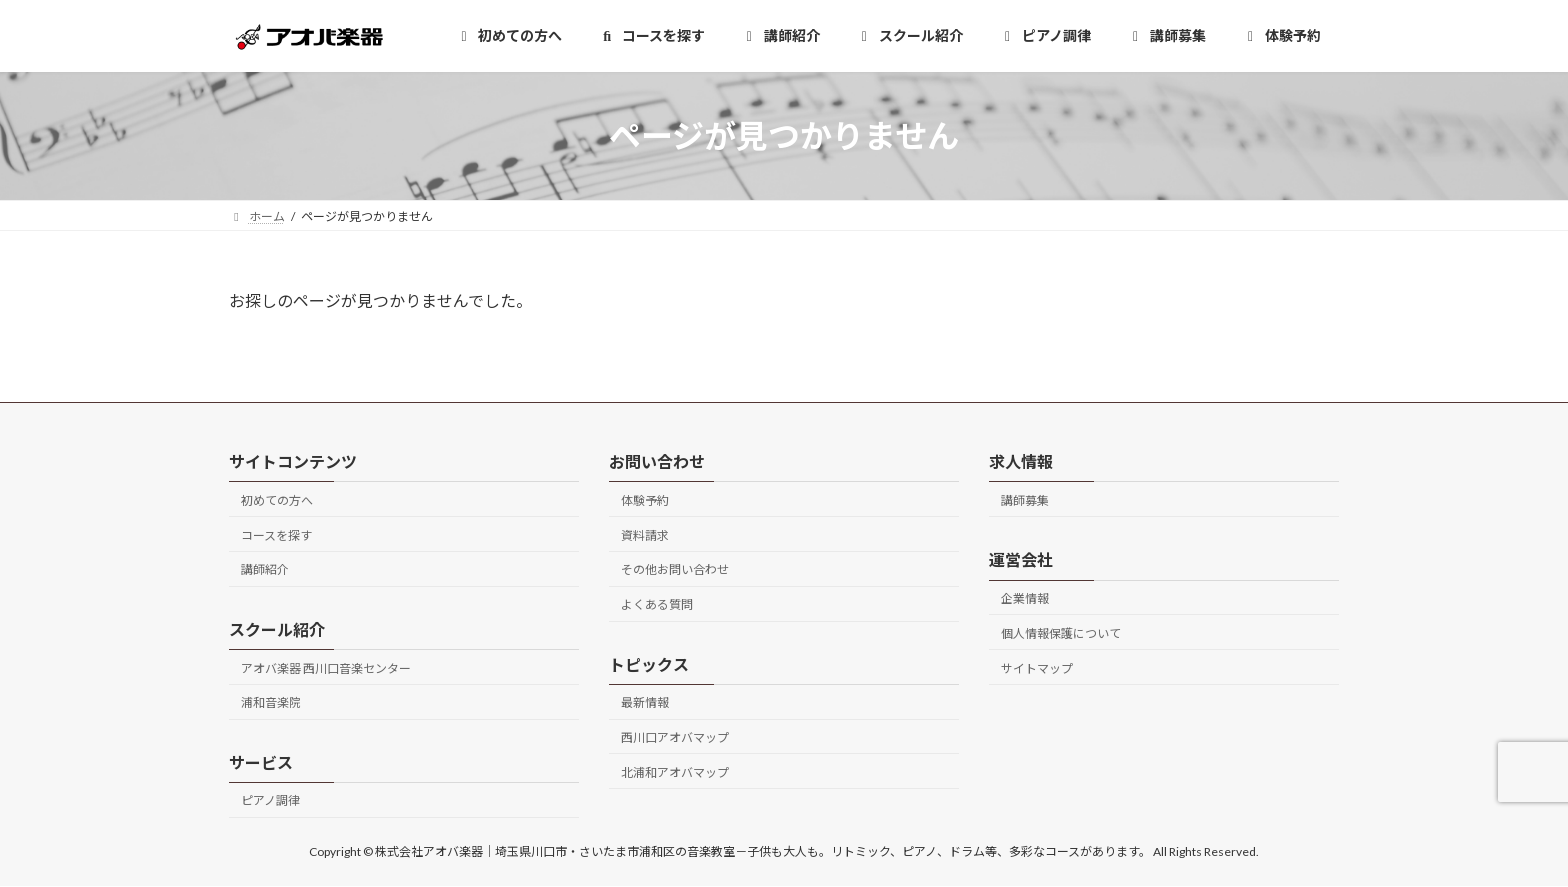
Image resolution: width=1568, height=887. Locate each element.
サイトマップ (1037, 668)
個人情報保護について (1061, 633)
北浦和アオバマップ (675, 772)
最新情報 (645, 703)
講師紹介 (265, 570)
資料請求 (645, 535)
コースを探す (276, 535)
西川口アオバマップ (675, 737)
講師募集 (1025, 500)
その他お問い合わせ (675, 570)
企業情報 (1025, 598)
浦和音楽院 (271, 703)
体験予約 (645, 500)
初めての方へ (277, 500)
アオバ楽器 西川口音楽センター (326, 668)
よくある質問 (657, 604)
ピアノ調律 (270, 801)
